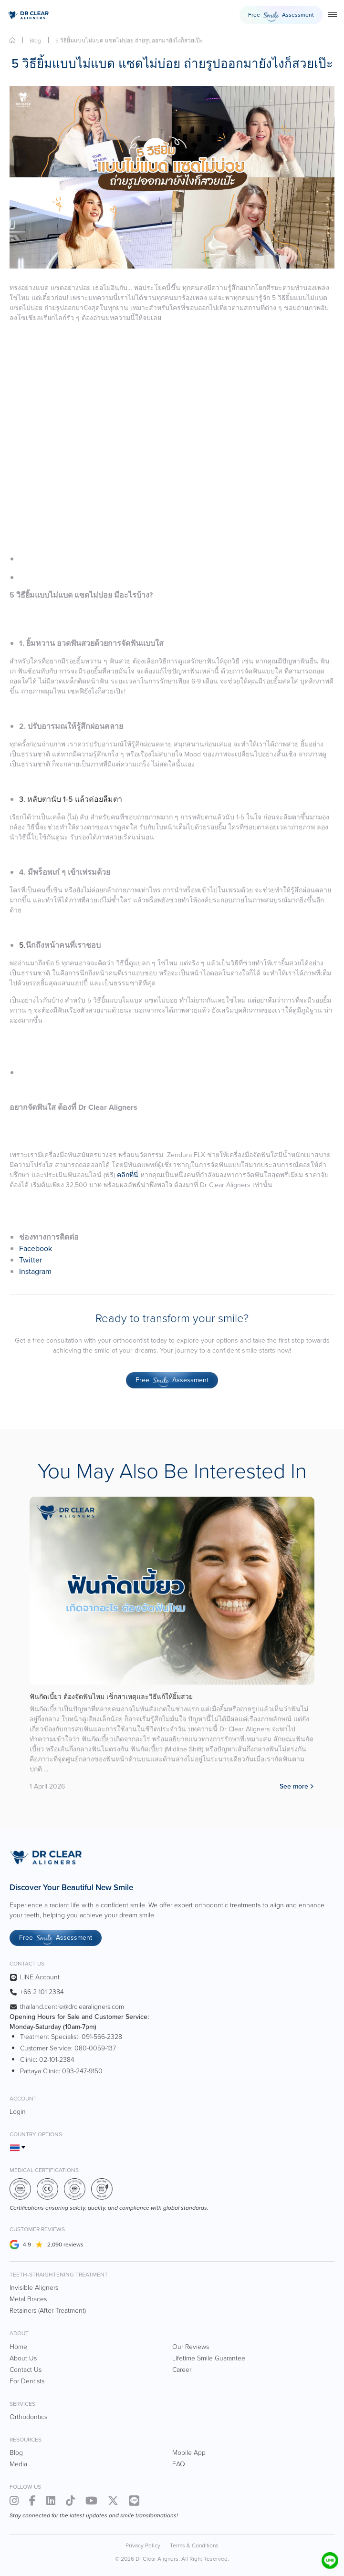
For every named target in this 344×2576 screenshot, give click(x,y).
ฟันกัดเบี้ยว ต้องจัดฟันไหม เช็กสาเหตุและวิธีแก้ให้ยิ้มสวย (111, 1697)
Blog (35, 40)
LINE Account (40, 1977)
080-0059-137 (95, 2048)
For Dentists (27, 2381)
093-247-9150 (82, 2071)
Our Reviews (190, 2347)
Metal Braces (28, 2299)
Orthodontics (28, 2417)
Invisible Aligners (34, 2288)
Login (18, 2112)
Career (181, 2370)
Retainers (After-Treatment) (48, 2311)
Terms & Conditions (194, 2545)
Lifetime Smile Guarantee (208, 2358)
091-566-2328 (102, 2037)
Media (18, 2464)
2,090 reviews (65, 2244)
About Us (23, 2358)
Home (12, 40)
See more (294, 1786)
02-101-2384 (56, 2060)
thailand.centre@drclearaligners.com (72, 2007)
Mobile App (189, 2453)
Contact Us (26, 2370)
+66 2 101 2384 (42, 1992)
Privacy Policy (142, 2545)
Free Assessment (281, 16)
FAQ (178, 2464)
